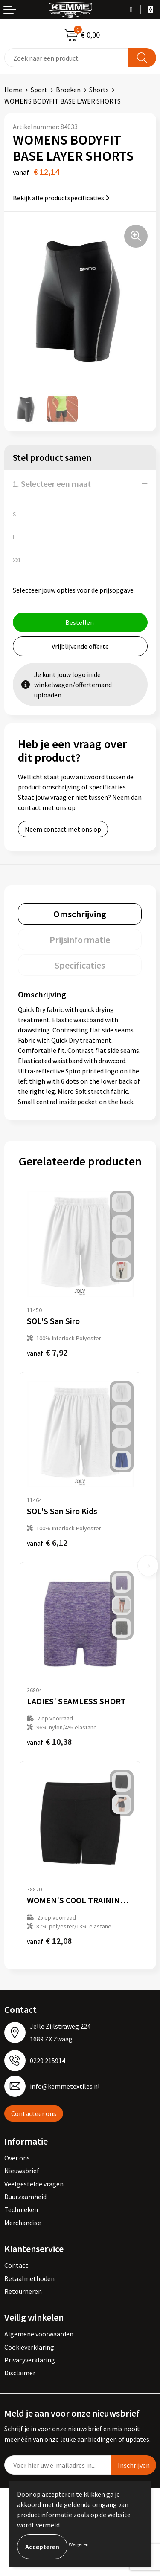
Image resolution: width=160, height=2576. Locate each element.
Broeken (68, 89)
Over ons (17, 2158)
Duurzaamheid (25, 2196)
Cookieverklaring (29, 2347)
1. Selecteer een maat (52, 483)
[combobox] (66, 57)
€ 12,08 (49, 1940)
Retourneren (23, 2291)
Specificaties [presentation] (80, 965)
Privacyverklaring (29, 2360)
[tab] (80, 914)
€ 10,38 (49, 1741)
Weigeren (79, 2544)
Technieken (21, 2209)
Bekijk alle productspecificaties (61, 198)
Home (13, 89)
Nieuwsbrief (21, 2170)
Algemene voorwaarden (38, 2334)
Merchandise (22, 2222)
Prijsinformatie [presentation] (79, 939)
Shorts (99, 89)
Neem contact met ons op (63, 829)
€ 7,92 (47, 1352)
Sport (39, 89)
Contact (16, 2265)
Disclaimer (19, 2372)
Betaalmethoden (29, 2278)
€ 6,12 (47, 1542)
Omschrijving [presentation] (79, 914)
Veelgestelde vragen (34, 2184)
